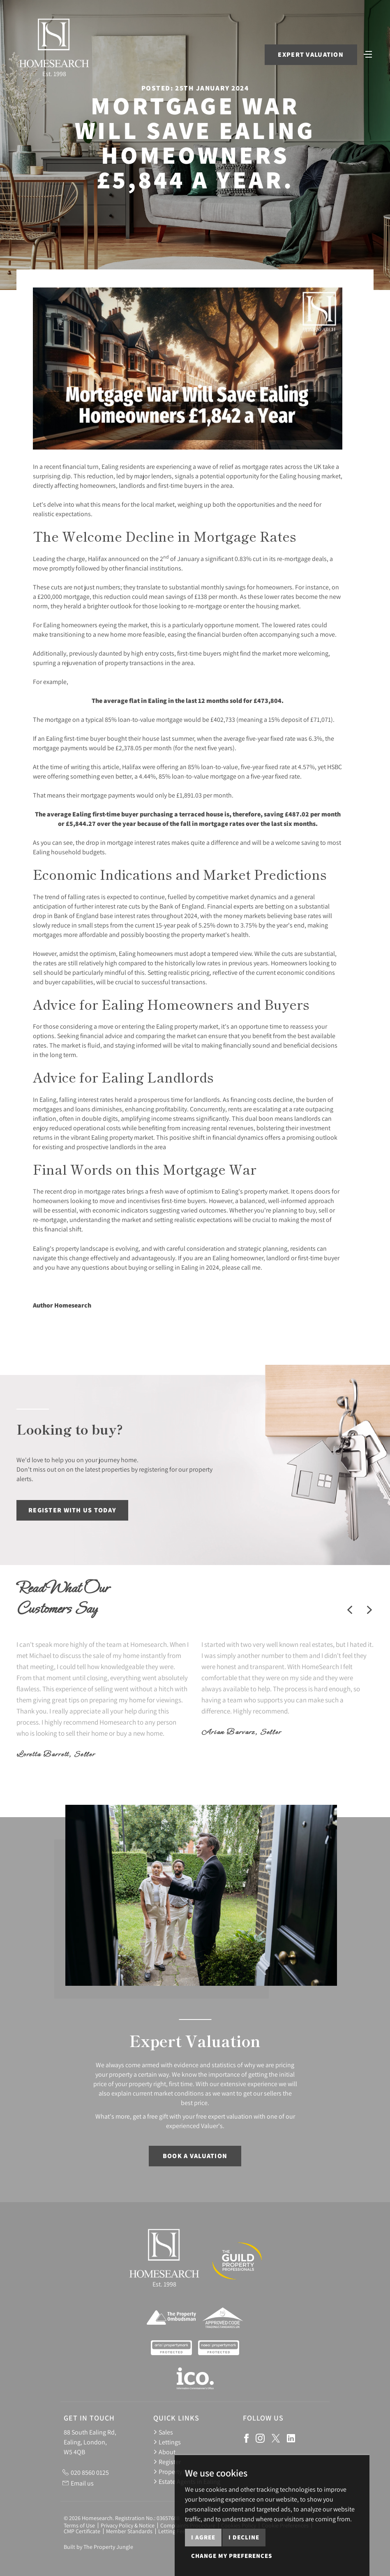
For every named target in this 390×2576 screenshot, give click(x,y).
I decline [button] (243, 2564)
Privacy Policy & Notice (128, 2525)
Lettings (167, 2442)
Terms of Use (79, 2525)
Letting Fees (173, 2531)
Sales (163, 2432)
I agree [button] (203, 2564)
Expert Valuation (310, 55)
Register (167, 2462)
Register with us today (72, 1510)
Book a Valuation (195, 2156)
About (164, 2452)
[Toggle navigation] (367, 54)
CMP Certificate (82, 2531)
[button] (350, 1609)
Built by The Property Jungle (98, 2546)
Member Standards (129, 2531)
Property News (175, 2471)
